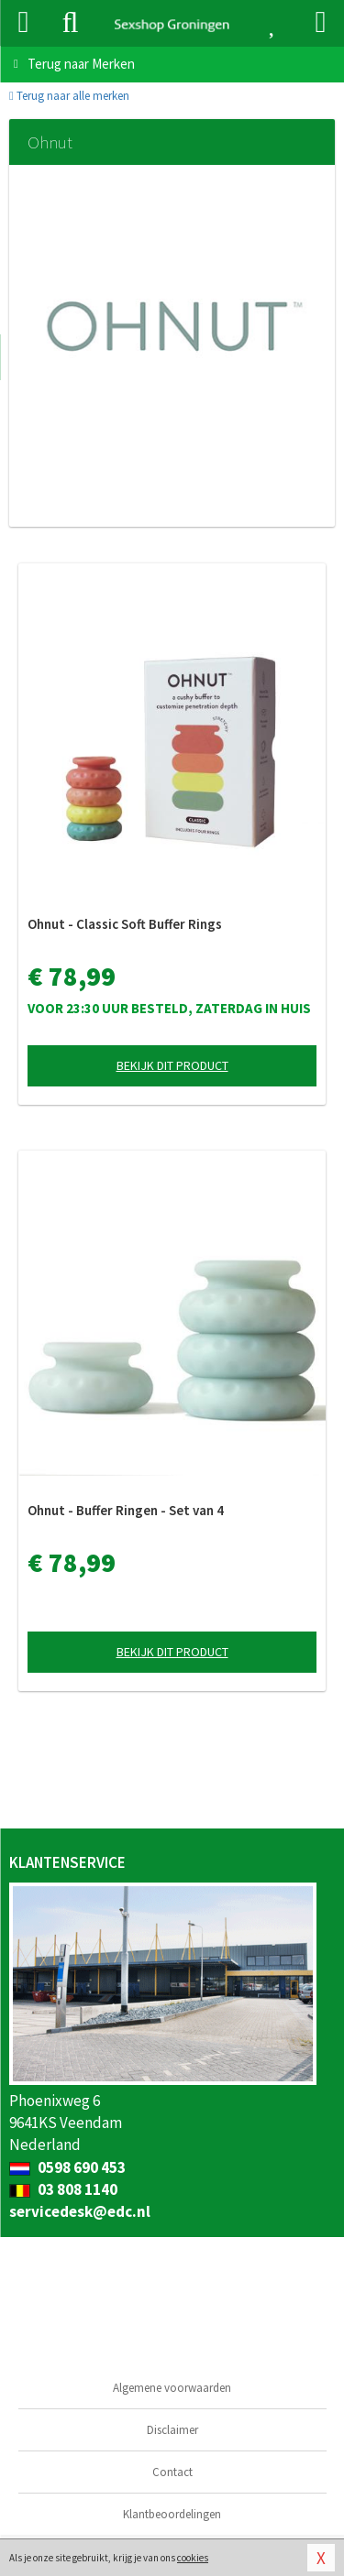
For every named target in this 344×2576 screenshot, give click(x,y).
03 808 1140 (63, 2189)
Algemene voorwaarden (172, 2388)
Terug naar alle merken (69, 96)
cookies (192, 2557)
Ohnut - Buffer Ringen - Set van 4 (126, 1510)
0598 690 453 (67, 2167)
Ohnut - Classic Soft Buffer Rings (125, 924)
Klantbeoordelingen (172, 2514)
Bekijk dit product (172, 1065)
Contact (172, 2472)
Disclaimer (172, 2430)
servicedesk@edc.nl (79, 2211)
